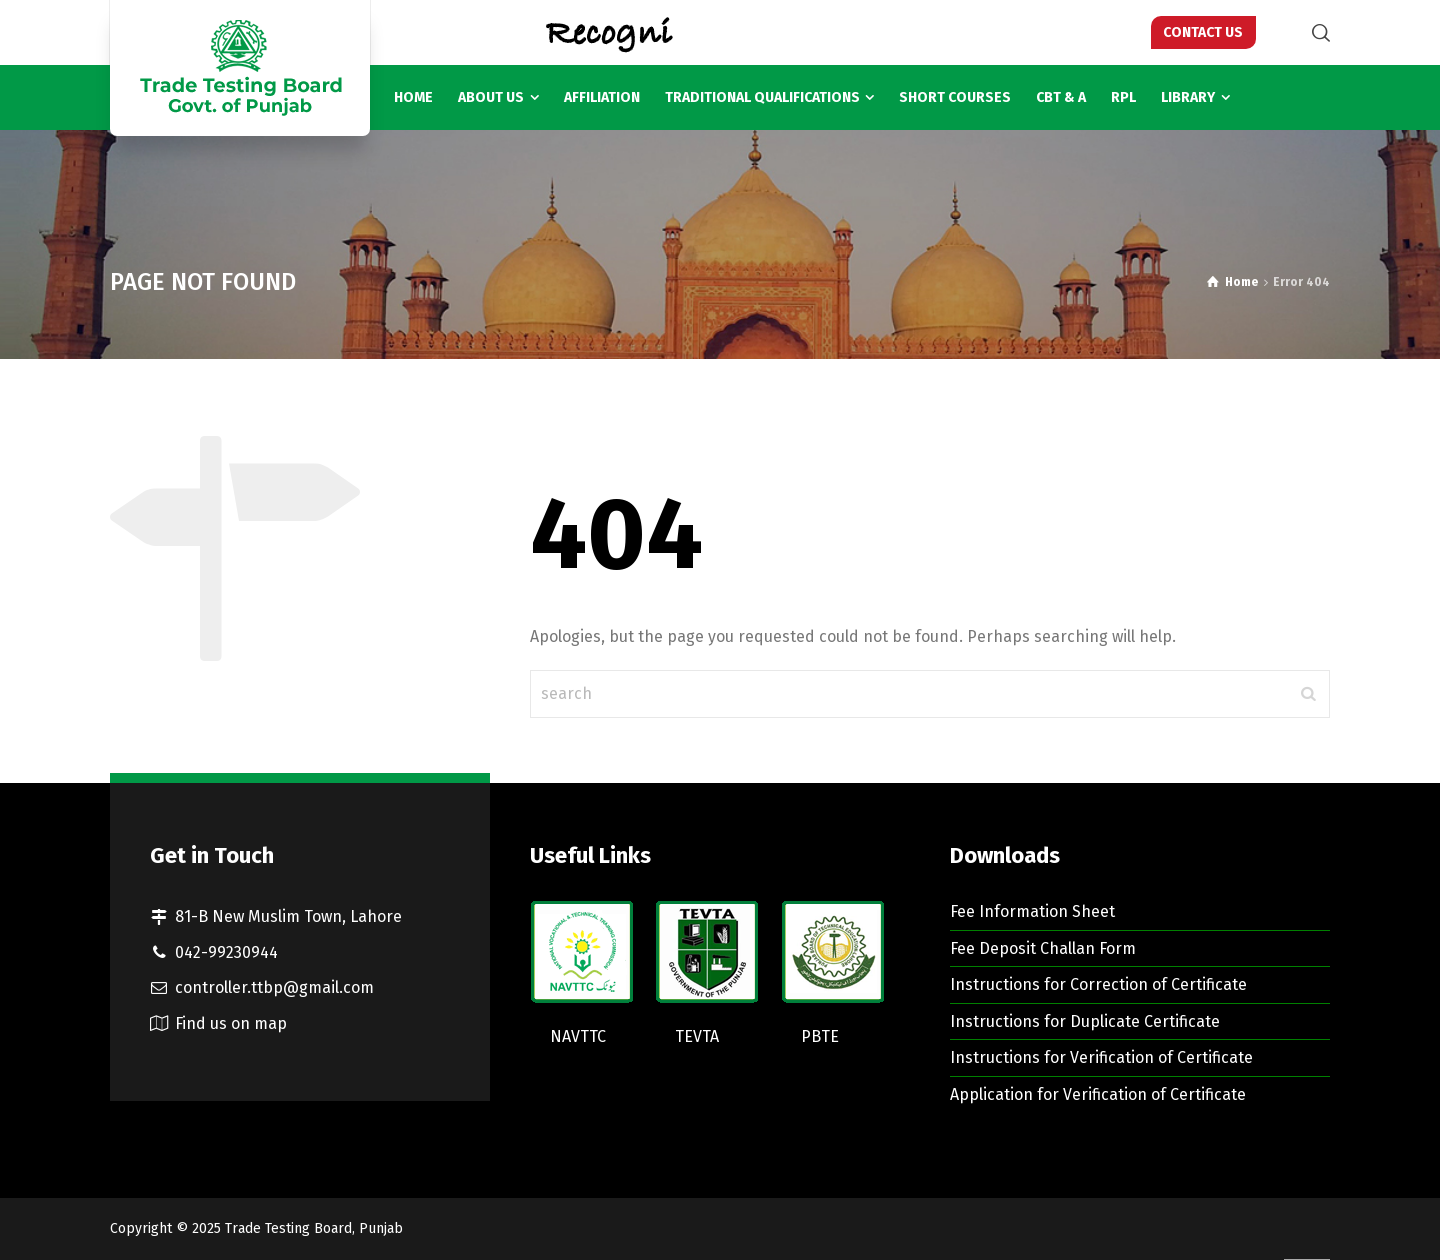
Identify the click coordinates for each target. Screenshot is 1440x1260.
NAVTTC (578, 1036)
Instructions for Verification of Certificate (1101, 1057)
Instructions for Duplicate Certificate (1085, 1021)
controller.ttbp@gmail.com (274, 987)
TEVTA (697, 1036)
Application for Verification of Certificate (1098, 1094)
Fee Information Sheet (1032, 911)
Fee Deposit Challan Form (1043, 948)
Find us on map (231, 1023)
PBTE (820, 1036)
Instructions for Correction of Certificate (1098, 984)
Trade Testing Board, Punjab (314, 1228)
